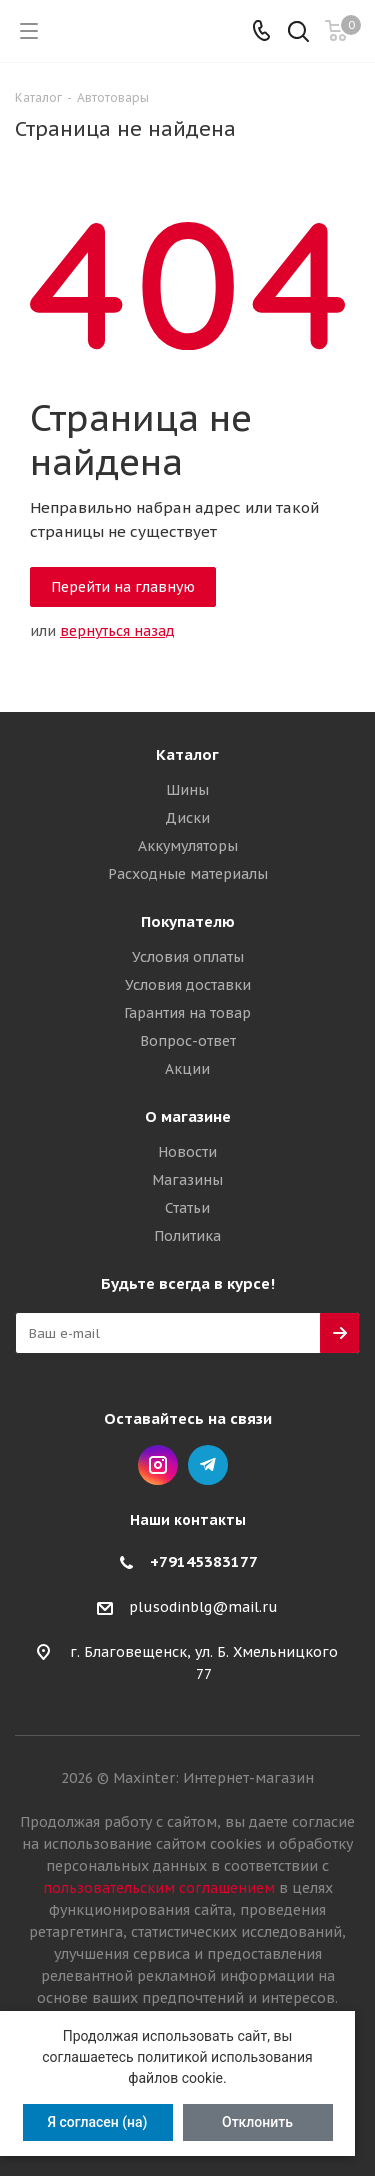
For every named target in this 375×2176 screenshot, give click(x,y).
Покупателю (188, 921)
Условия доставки (188, 985)
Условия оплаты (188, 957)
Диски (187, 818)
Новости (187, 1152)
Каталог (187, 754)
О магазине (188, 1116)
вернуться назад (117, 631)
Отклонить (257, 2122)
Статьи (187, 1208)
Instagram (158, 1465)
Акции (187, 1069)
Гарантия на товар (187, 1013)
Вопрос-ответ (188, 1041)
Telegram (208, 1465)
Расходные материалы (188, 874)
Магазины (187, 1180)
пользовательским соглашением (159, 1888)
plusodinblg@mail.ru (203, 1608)
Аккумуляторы (188, 846)
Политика (187, 1236)
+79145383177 (204, 1561)
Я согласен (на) (97, 2122)
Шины (187, 790)
